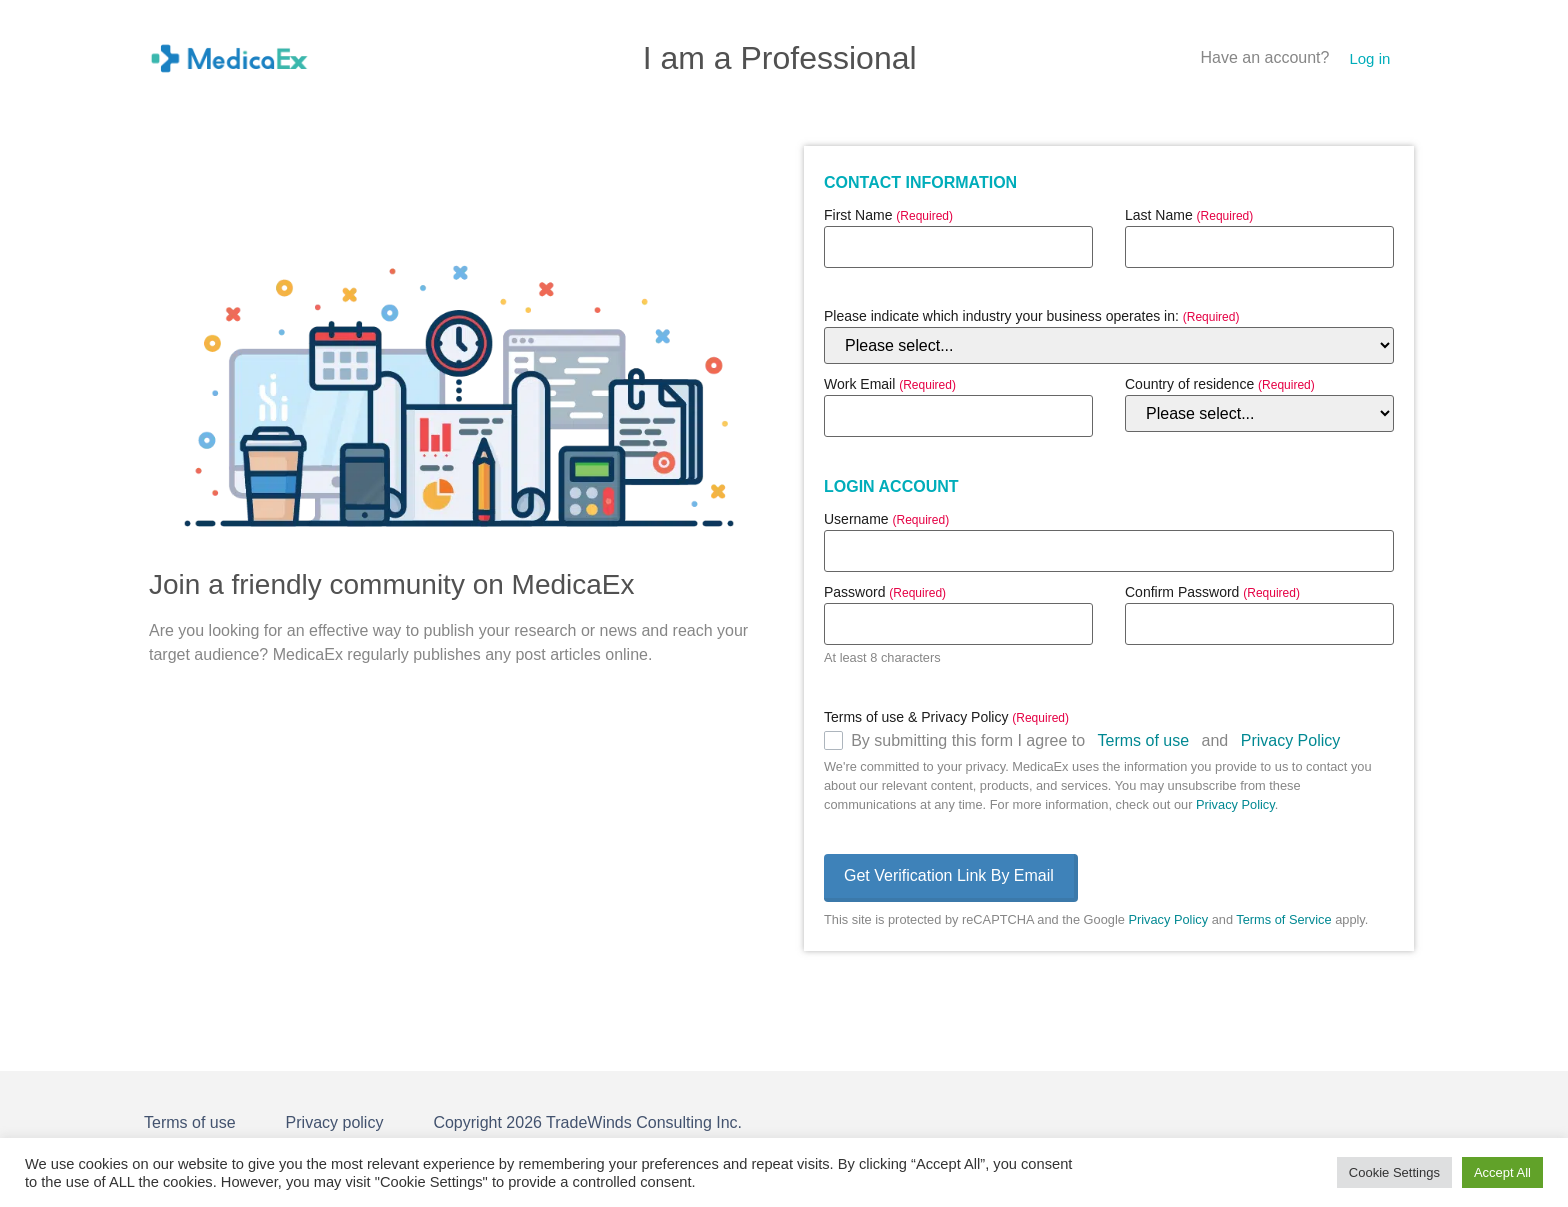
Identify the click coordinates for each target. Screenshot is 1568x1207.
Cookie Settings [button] (1394, 1172)
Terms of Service (1283, 919)
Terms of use (1144, 741)
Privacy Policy (1291, 741)
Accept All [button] (1502, 1172)
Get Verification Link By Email (949, 875)
